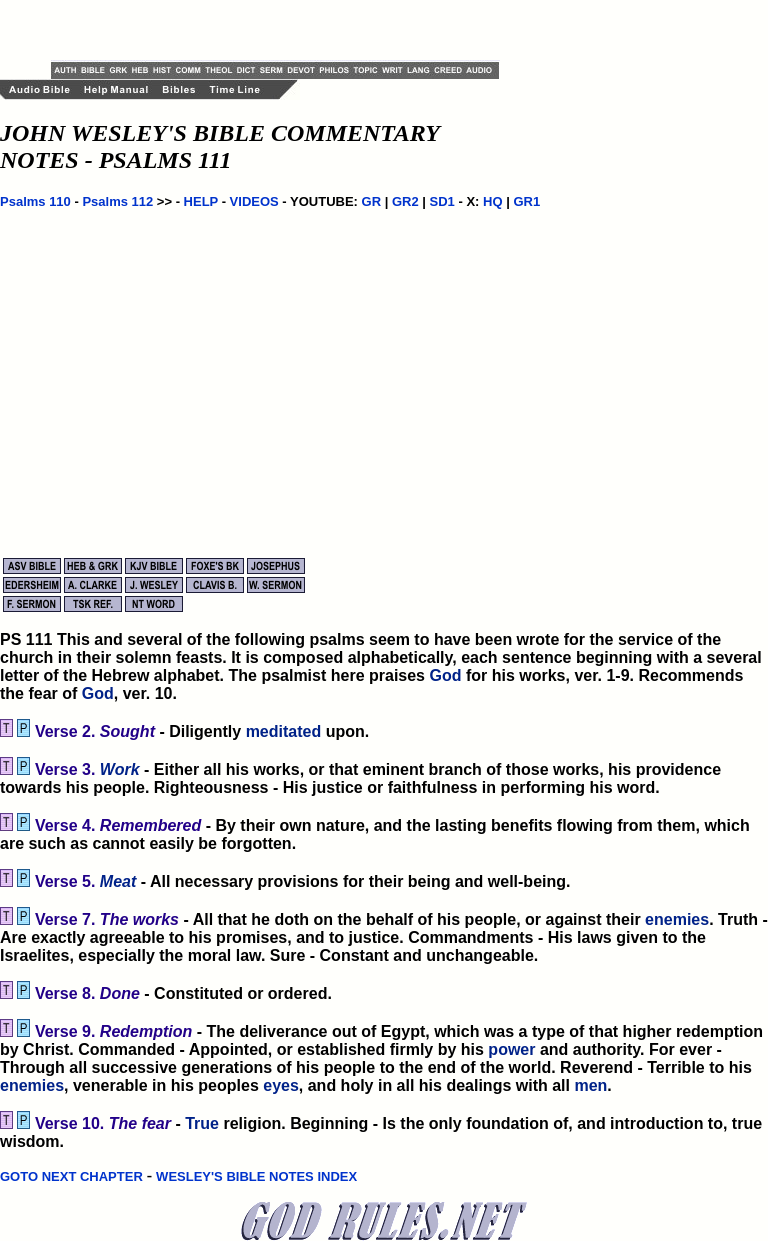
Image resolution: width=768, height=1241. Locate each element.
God (445, 675)
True (202, 1123)
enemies (677, 919)
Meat (118, 881)
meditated (284, 731)
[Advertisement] (285, 30)
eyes (281, 1085)
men (590, 1085)
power (511, 1049)
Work (120, 769)
